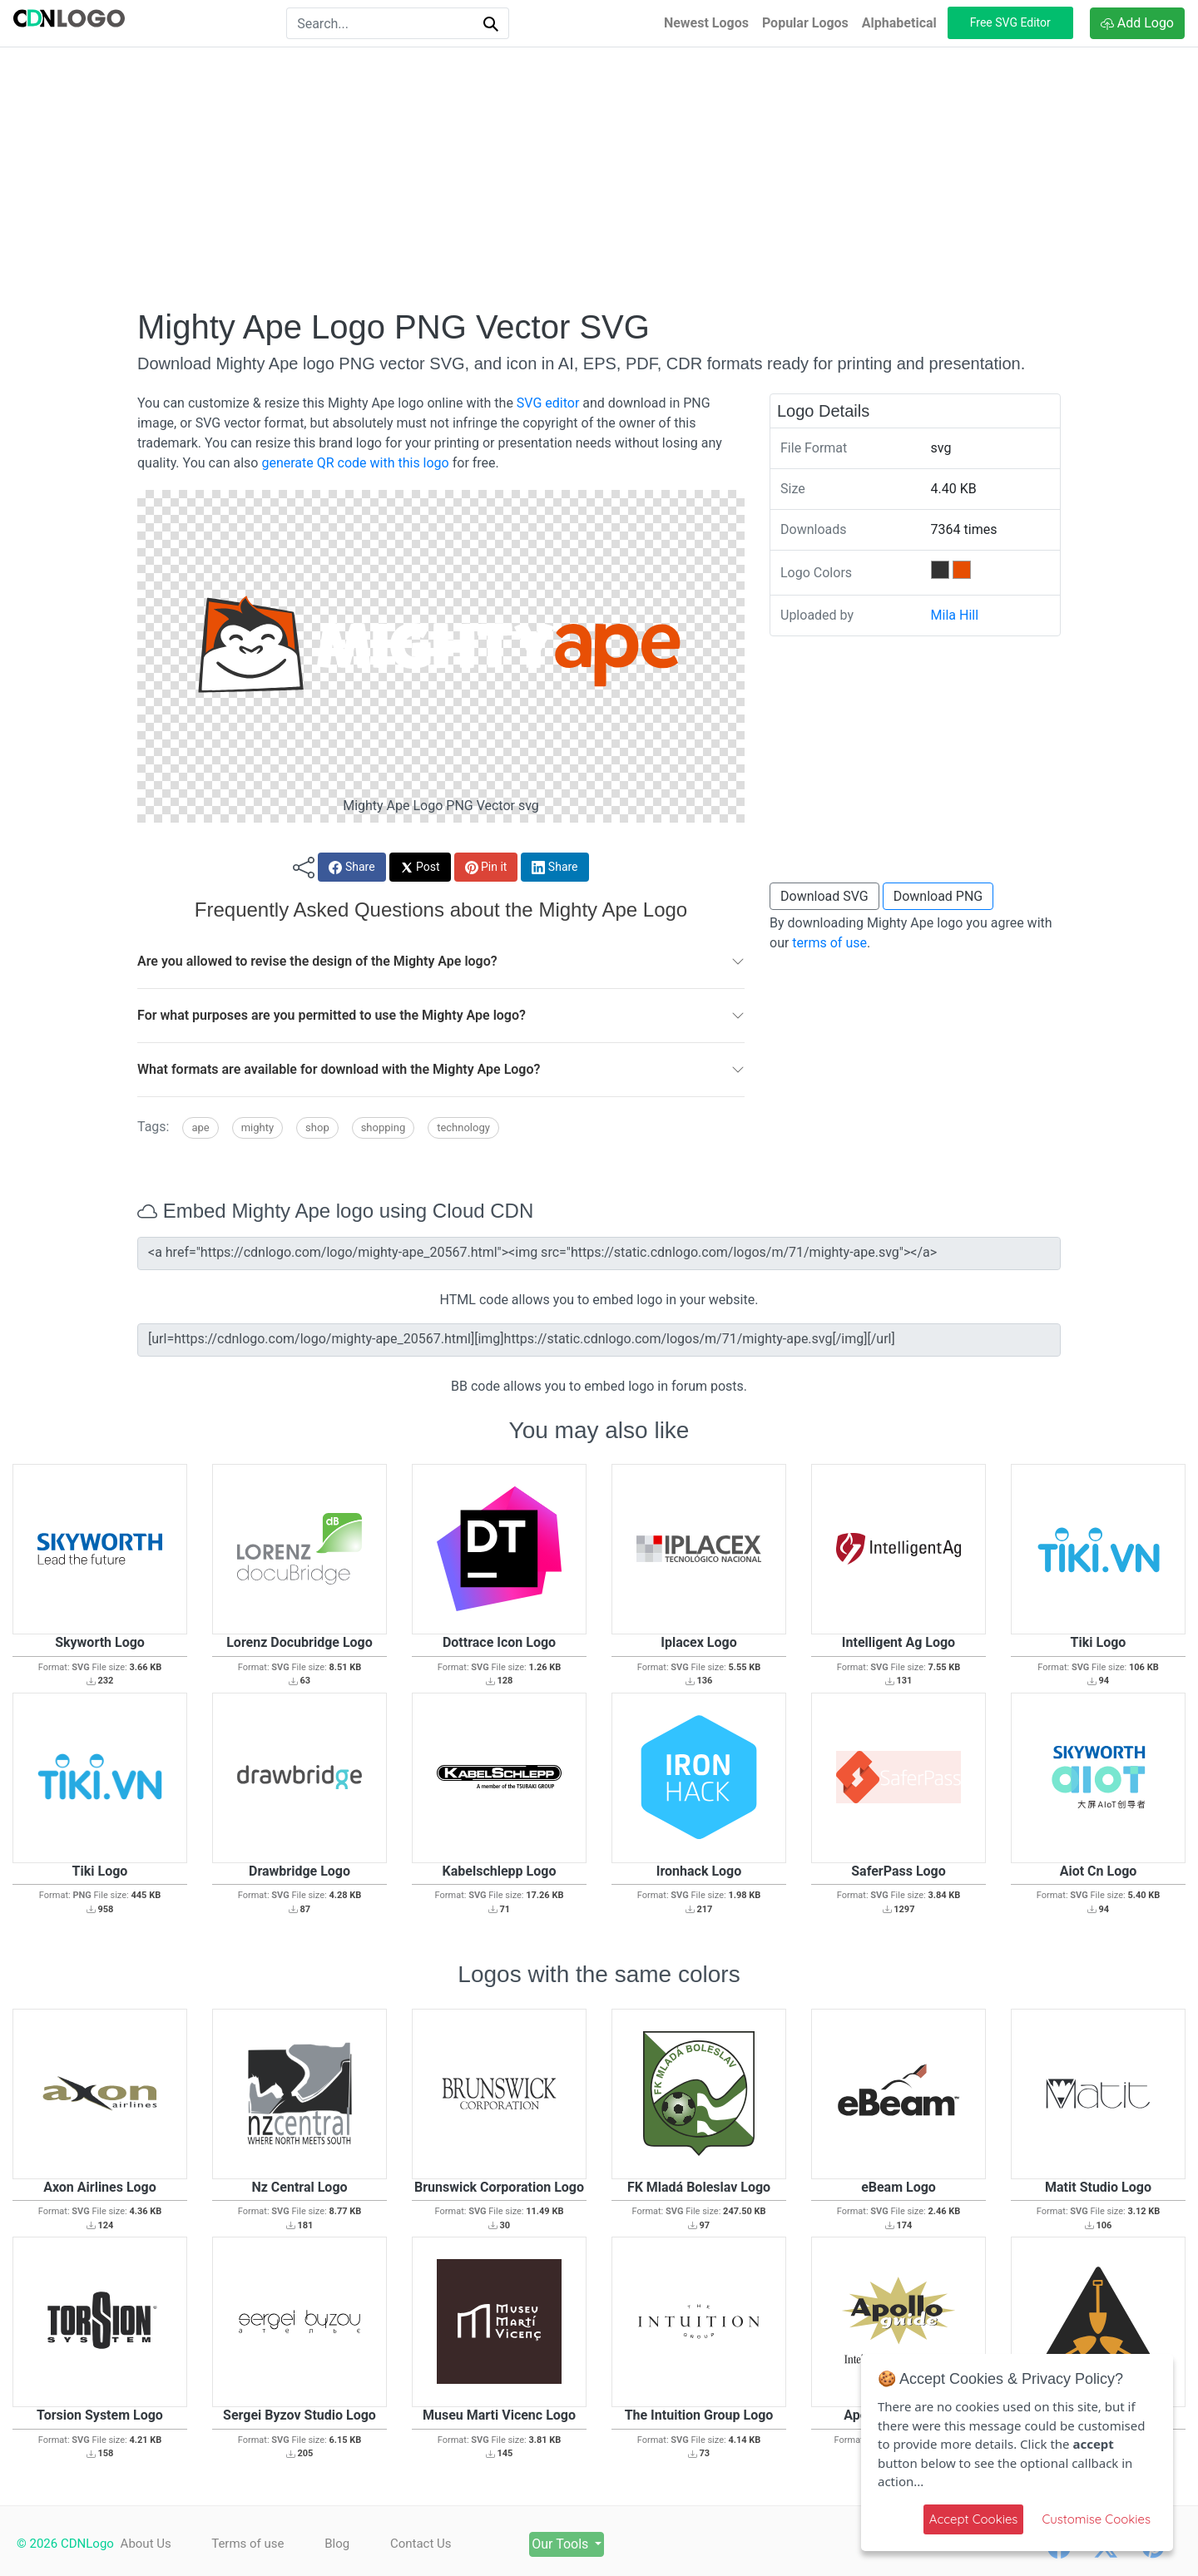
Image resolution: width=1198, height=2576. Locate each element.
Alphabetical (899, 23)
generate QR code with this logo (354, 463)
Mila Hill (955, 615)
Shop (317, 1127)
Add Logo (1137, 23)
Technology (463, 1127)
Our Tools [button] (562, 2544)
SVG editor (548, 403)
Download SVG (824, 896)
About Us (146, 2543)
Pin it (486, 867)
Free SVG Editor (1010, 22)
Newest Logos (706, 23)
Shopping (383, 1127)
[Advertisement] (599, 177)
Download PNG (938, 896)
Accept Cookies (973, 2519)
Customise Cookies (1096, 2519)
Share (351, 867)
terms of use (829, 943)
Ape (200, 1127)
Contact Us (421, 2543)
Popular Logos (805, 23)
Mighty (257, 1127)
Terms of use (247, 2543)
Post (420, 867)
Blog (336, 2543)
